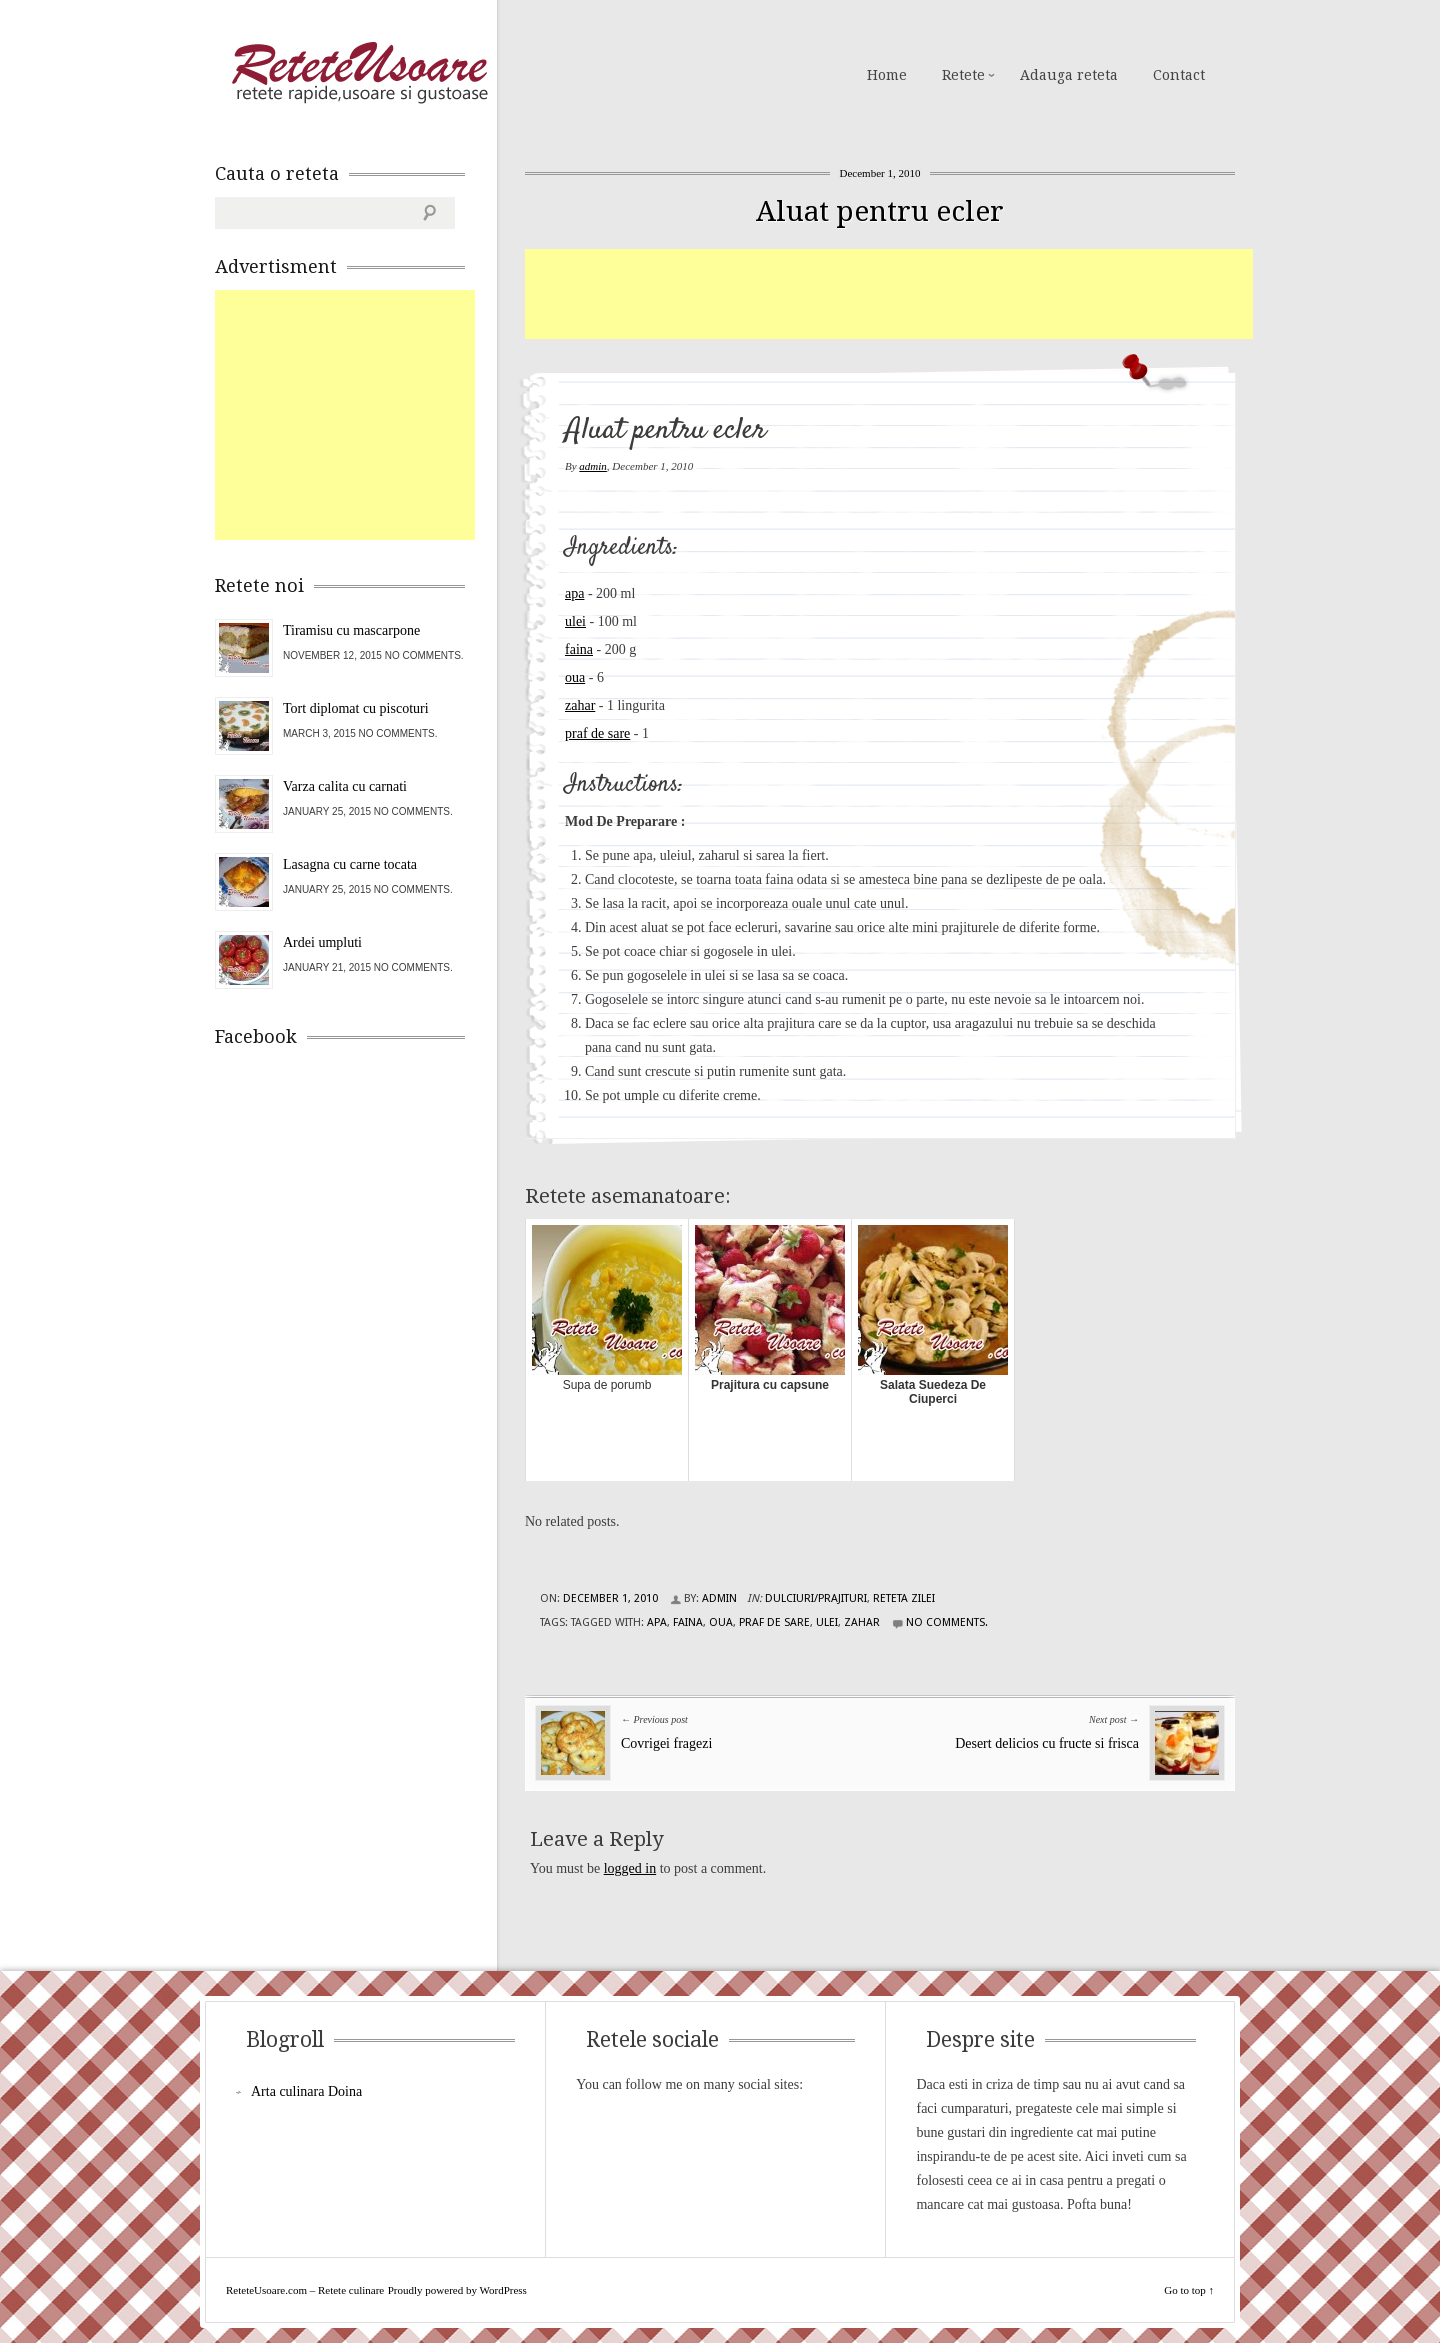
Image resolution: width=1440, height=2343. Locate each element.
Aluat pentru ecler (880, 211)
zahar (580, 705)
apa (574, 593)
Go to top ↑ (1189, 2290)
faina (579, 649)
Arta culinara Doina (306, 2091)
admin (593, 466)
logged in (630, 1868)
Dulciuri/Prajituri (816, 1598)
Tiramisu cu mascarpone (351, 630)
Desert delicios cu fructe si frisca (1047, 1743)
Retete (963, 75)
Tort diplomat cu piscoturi (356, 708)
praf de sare (597, 733)
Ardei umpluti (322, 942)
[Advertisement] (889, 294)
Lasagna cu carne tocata (350, 864)
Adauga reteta (1069, 75)
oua (575, 677)
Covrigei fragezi (666, 1743)
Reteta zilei (904, 1598)
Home (887, 75)
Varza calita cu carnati (345, 786)
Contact (1179, 75)
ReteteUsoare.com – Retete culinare (359, 73)
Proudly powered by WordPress (457, 2290)
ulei (575, 621)
